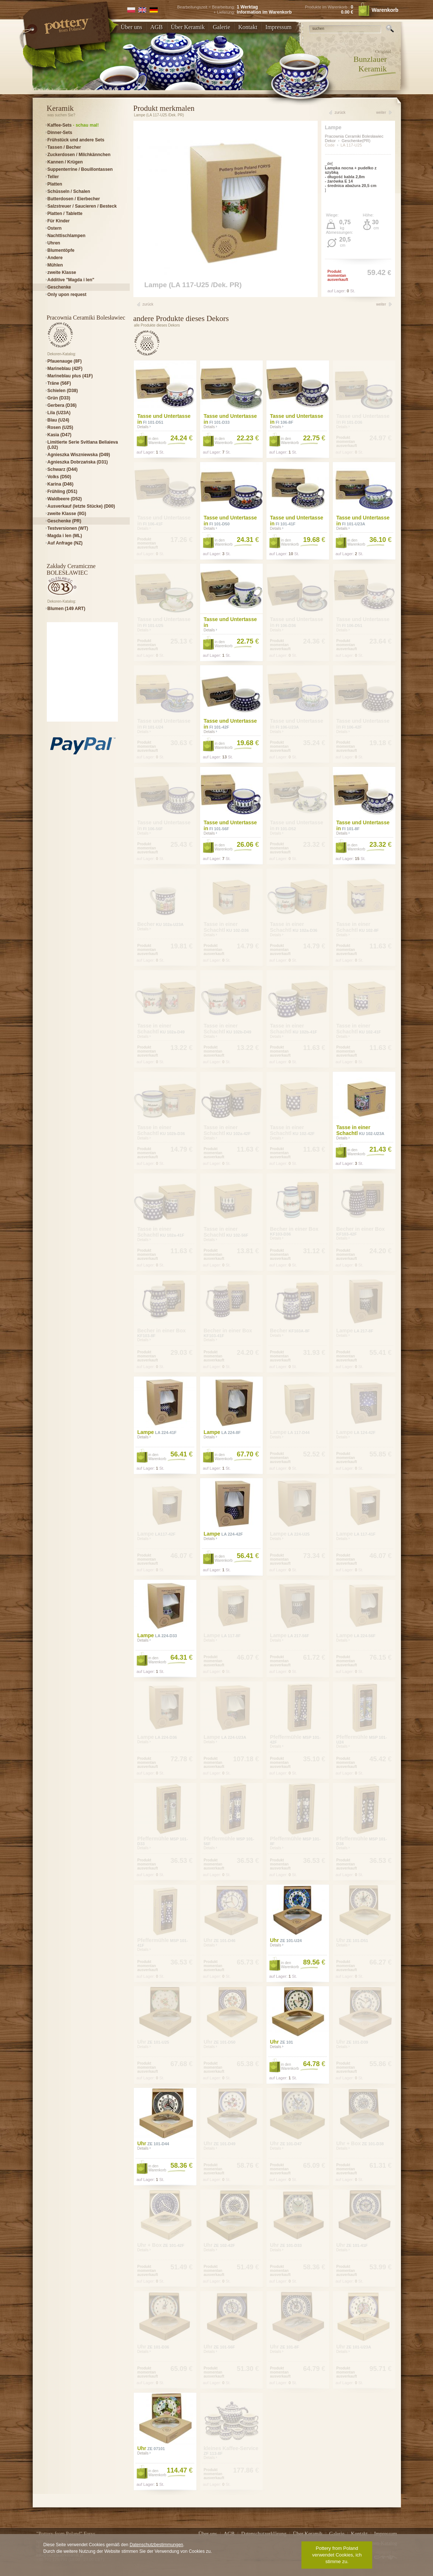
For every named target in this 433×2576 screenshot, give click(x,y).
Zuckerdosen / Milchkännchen (79, 154)
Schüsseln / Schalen (69, 191)
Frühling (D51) (62, 491)
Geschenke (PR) (64, 521)
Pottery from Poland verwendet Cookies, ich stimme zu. (337, 2554)
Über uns (131, 27)
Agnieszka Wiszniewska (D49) (79, 454)
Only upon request (67, 294)
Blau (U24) (58, 420)
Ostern (55, 228)
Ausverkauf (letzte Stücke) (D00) (81, 506)
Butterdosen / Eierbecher (74, 198)
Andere (55, 257)
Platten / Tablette (65, 213)
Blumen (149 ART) (66, 608)
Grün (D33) (59, 398)
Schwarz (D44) (63, 469)
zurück (340, 112)
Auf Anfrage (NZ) (65, 543)
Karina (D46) (61, 484)
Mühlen (55, 265)
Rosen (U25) (60, 427)
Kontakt (248, 27)
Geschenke (59, 287)
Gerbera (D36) (62, 405)
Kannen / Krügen (65, 162)
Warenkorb (378, 10)
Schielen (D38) (63, 390)
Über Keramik (188, 27)
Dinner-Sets (60, 132)
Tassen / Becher (64, 147)
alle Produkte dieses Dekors (157, 325)
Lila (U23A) (59, 412)
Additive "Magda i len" (71, 279)
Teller (53, 176)
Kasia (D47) (59, 434)
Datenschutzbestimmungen (156, 2544)
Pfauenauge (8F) (65, 361)
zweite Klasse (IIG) (67, 513)
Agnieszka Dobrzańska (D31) (78, 462)
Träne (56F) (59, 383)
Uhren (54, 243)
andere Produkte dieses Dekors (181, 318)
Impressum (278, 27)
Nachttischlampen (66, 235)
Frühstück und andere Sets (76, 139)
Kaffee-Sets (73, 125)
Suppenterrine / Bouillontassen (80, 169)
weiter (381, 112)
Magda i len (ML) (65, 535)
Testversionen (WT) (68, 528)
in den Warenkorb (158, 441)
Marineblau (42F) (65, 368)
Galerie (221, 27)
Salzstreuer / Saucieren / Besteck (82, 206)
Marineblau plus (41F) (70, 375)
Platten (55, 184)
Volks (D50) (59, 476)
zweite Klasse (62, 272)
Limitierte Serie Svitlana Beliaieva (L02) (83, 445)
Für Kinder (59, 220)
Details (144, 427)
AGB (156, 27)
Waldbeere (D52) (65, 498)
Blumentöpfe (61, 250)
